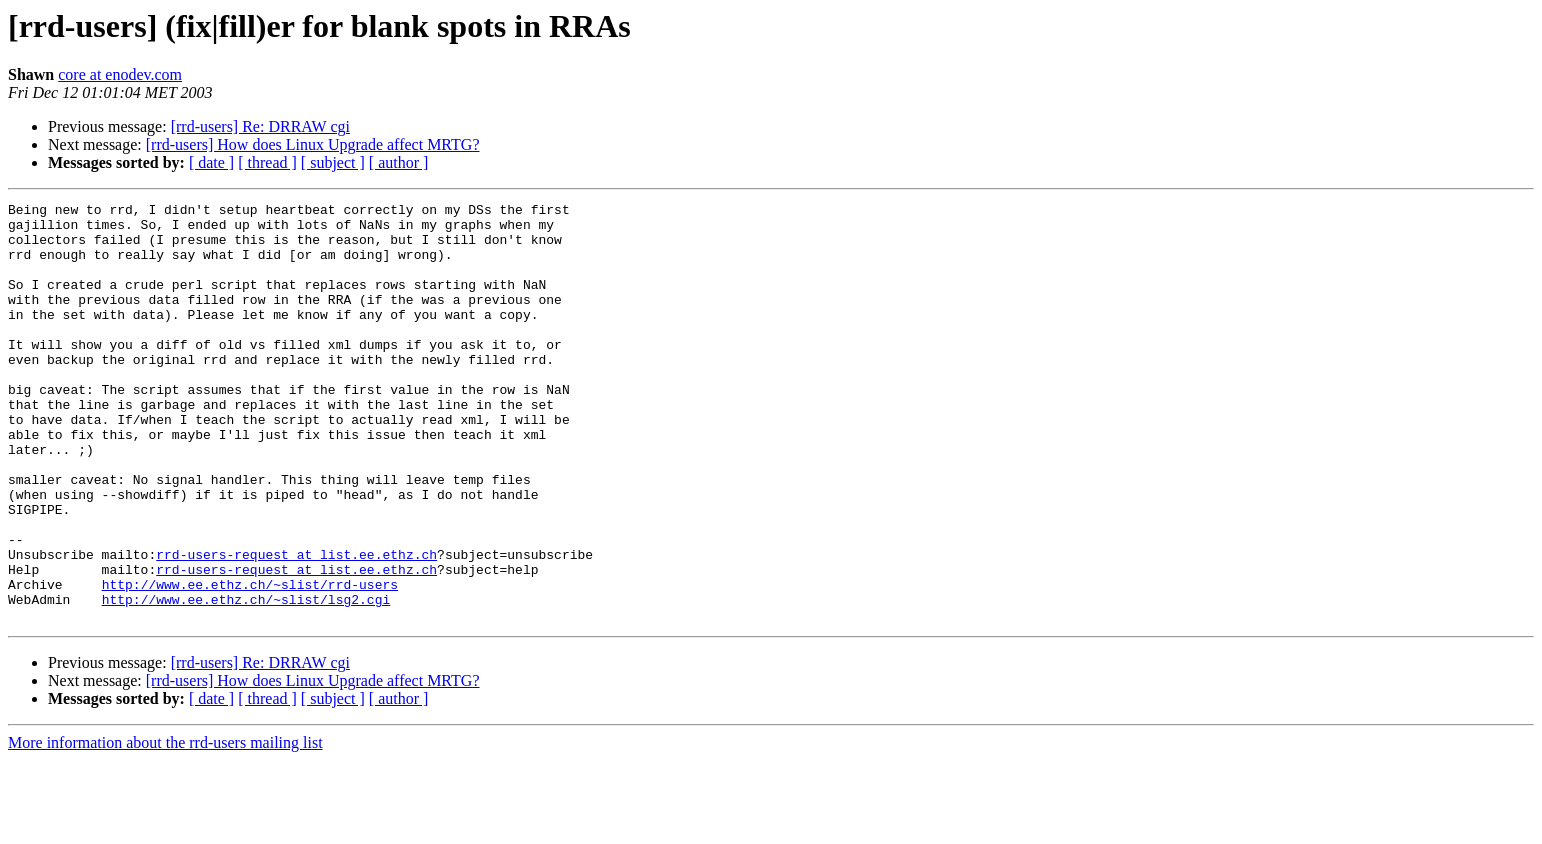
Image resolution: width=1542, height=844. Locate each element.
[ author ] (399, 162)
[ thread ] (267, 162)
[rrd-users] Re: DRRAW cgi (260, 126)
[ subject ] (333, 162)
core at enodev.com (120, 74)
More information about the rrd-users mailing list (165, 826)
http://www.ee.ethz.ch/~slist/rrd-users (250, 662)
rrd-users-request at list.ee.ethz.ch (296, 626)
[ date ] (211, 162)
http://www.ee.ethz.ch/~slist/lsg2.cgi (246, 680)
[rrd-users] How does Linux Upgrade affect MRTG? (313, 144)
